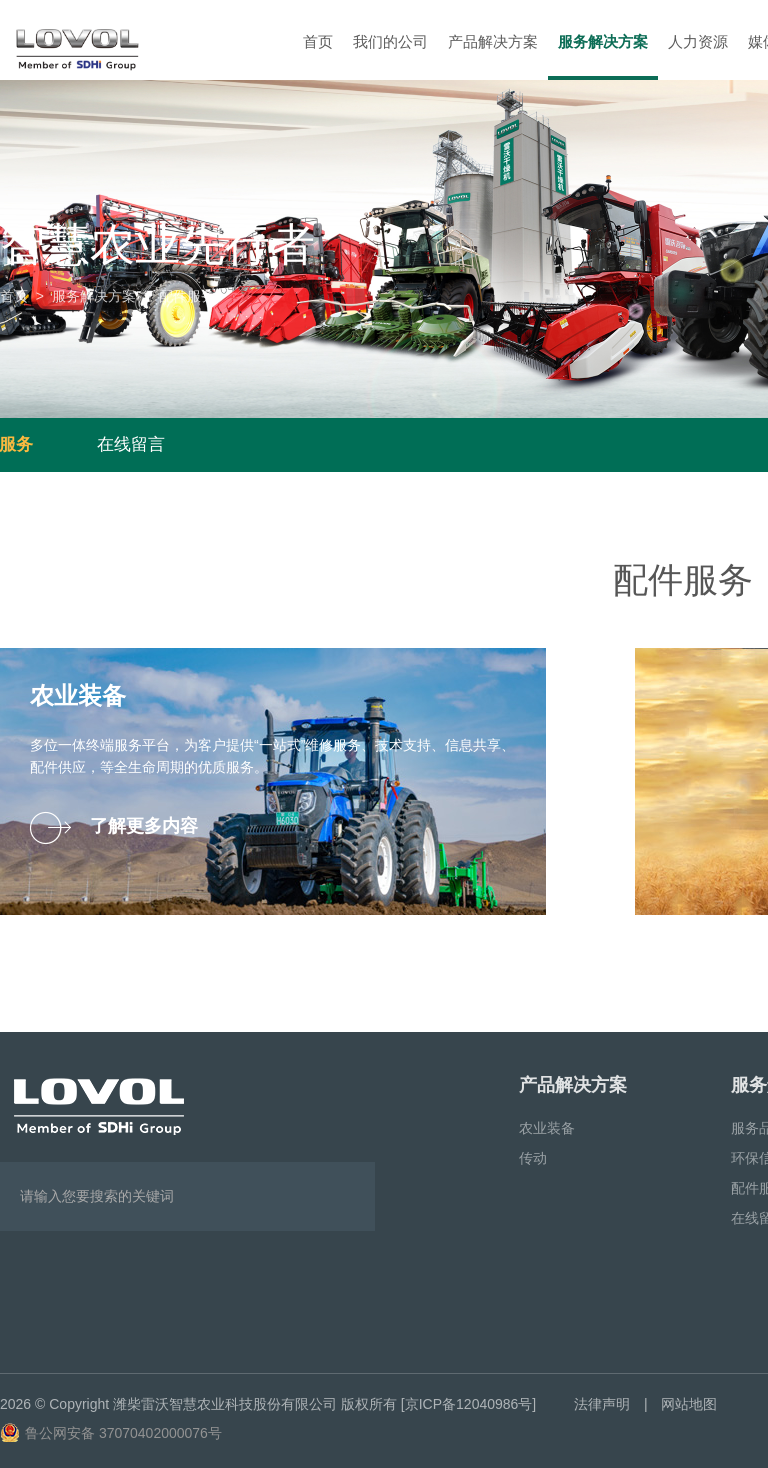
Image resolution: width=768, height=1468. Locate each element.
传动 (533, 1158)
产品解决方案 (493, 41)
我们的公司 (390, 41)
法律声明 (602, 1404)
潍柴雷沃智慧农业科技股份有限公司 (225, 1404)
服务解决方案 (603, 41)
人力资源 (698, 41)
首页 (318, 41)
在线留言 (131, 444)
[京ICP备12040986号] (468, 1404)
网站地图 (689, 1404)
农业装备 (547, 1128)
